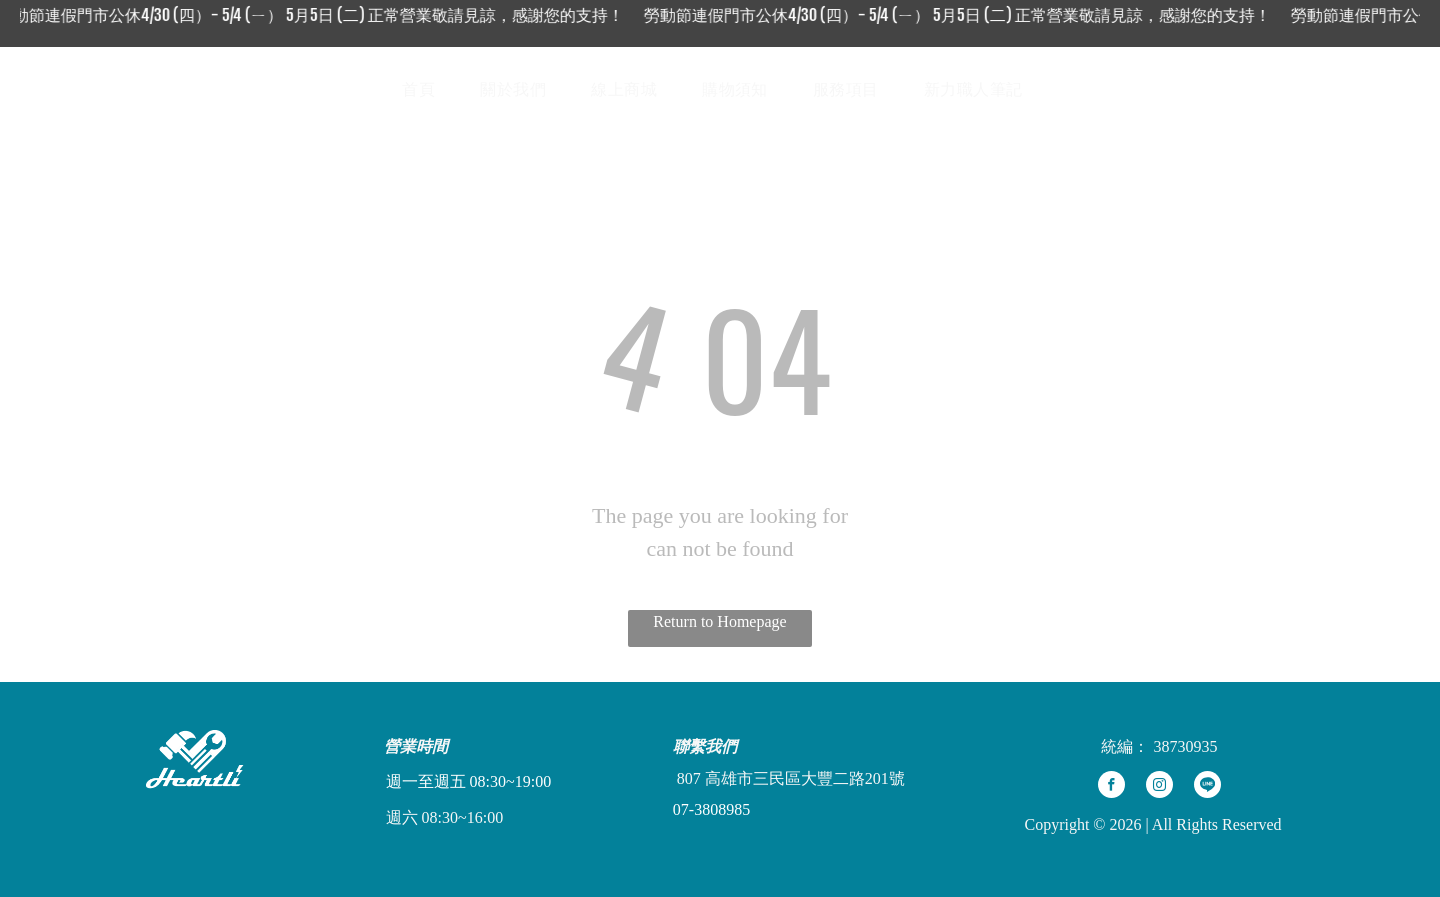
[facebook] (1111, 787)
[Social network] (1287, 89)
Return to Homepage (719, 621)
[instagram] (1159, 787)
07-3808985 (711, 809)
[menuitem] (426, 90)
